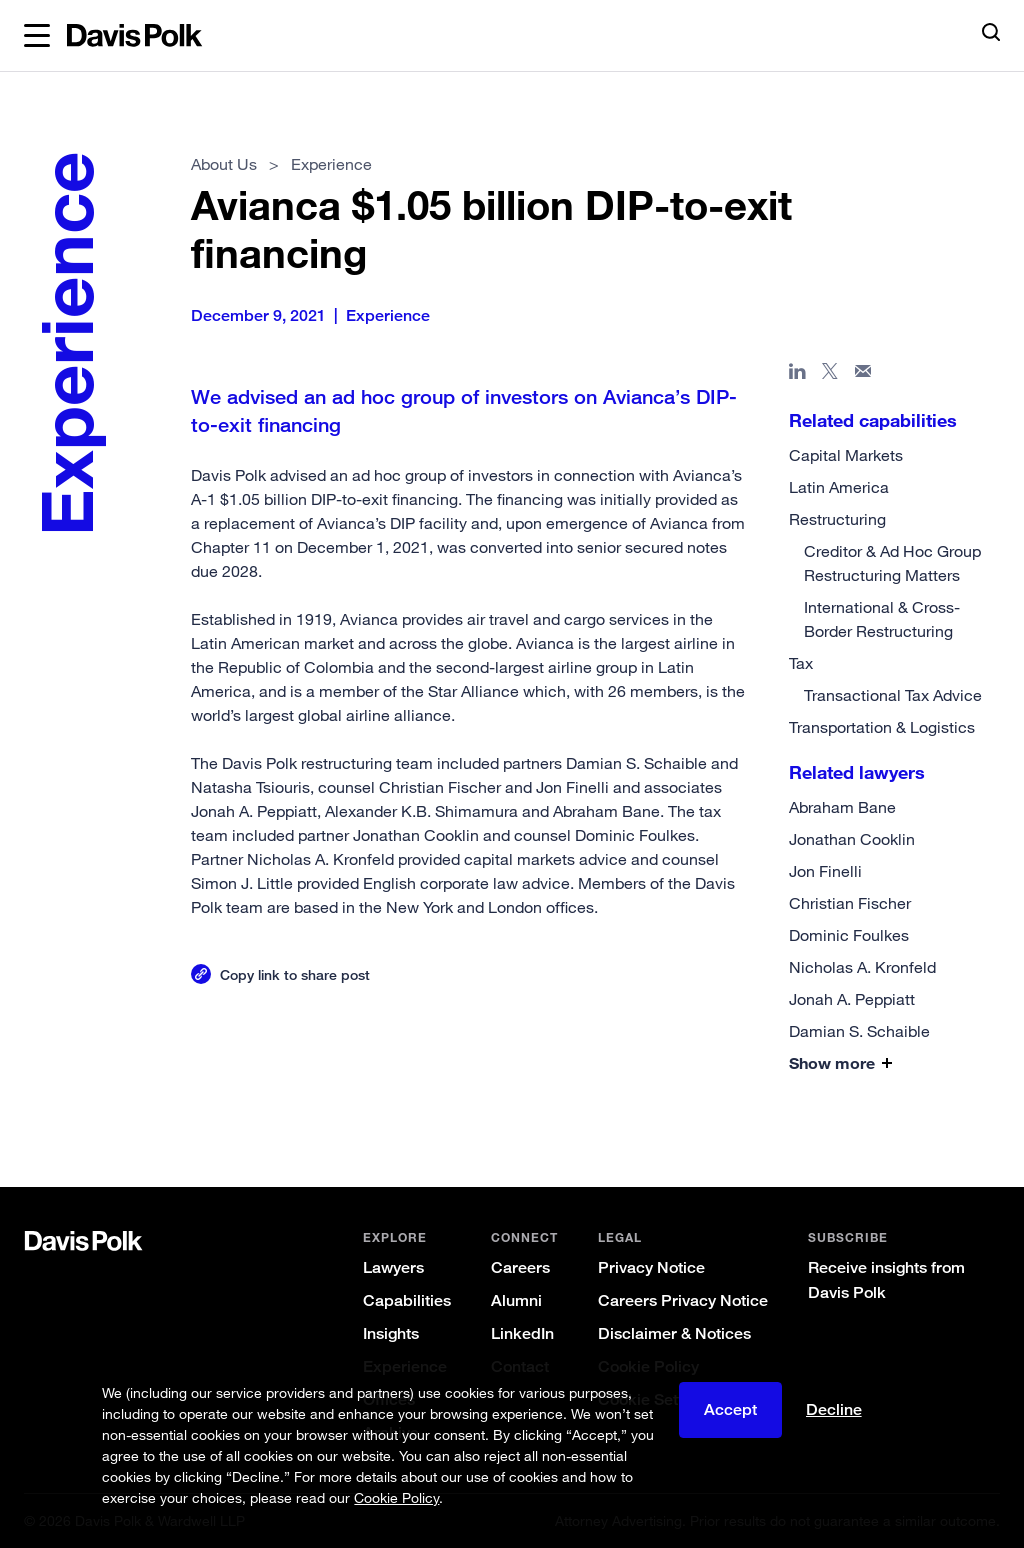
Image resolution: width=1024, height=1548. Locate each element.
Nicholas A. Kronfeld (862, 967)
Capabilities (407, 1300)
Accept (730, 1409)
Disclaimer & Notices (674, 1333)
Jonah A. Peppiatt (852, 999)
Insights (391, 1333)
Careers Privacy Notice (683, 1300)
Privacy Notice (651, 1267)
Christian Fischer (850, 903)
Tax (801, 663)
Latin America (839, 487)
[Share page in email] (863, 375)
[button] (37, 36)
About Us (224, 164)
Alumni (516, 1300)
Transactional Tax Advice (893, 695)
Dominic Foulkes (849, 935)
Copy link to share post (295, 974)
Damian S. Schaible (859, 1031)
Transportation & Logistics (882, 727)
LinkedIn (522, 1333)
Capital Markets (846, 455)
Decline (834, 1409)
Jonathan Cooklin (852, 839)
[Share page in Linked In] (797, 375)
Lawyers (393, 1267)
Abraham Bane (842, 807)
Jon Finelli (825, 871)
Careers (520, 1267)
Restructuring (837, 519)
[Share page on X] (830, 375)
